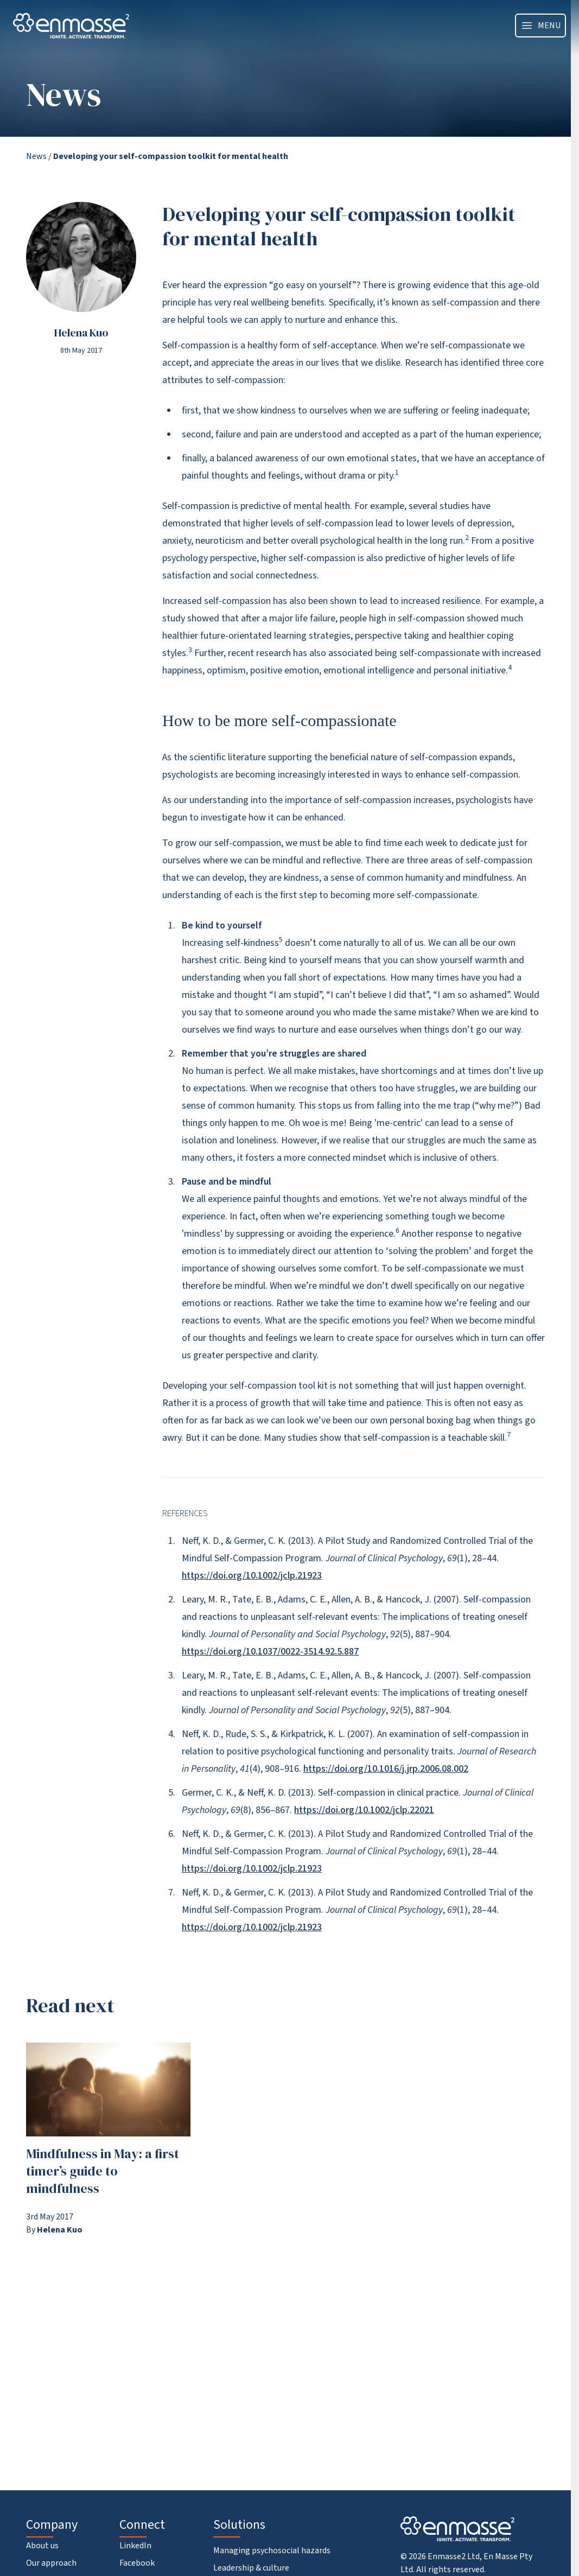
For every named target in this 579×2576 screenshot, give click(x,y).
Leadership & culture (251, 2568)
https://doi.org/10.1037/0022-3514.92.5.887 (270, 1651)
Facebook (137, 2563)
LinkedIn (135, 2546)
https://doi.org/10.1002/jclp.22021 (364, 1810)
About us (42, 2546)
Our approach (51, 2563)
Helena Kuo (81, 332)
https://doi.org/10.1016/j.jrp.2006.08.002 (385, 1769)
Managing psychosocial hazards (271, 2550)
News (36, 156)
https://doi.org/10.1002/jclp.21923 (252, 1575)
